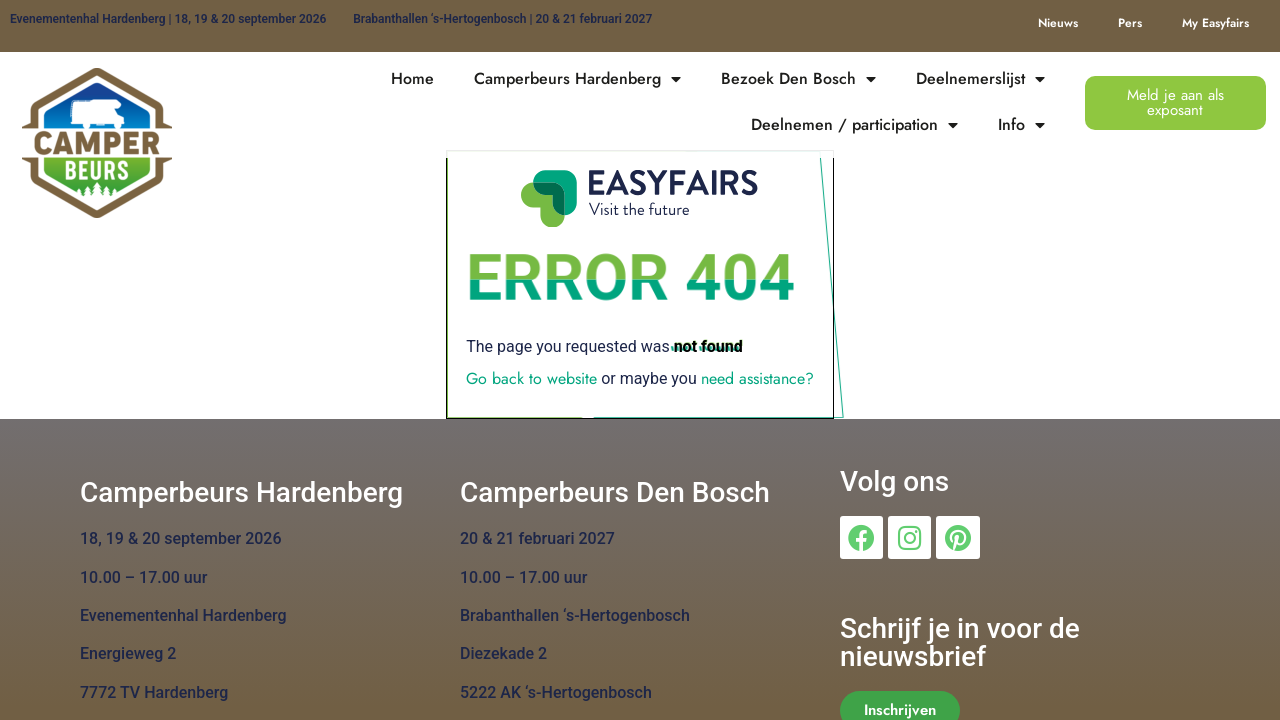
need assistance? (757, 378)
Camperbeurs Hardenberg (577, 79)
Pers (1130, 23)
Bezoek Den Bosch (798, 79)
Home (412, 78)
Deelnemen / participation (854, 125)
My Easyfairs (1215, 23)
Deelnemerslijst (980, 79)
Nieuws (1058, 23)
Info (1021, 125)
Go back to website (531, 378)
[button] (1175, 103)
